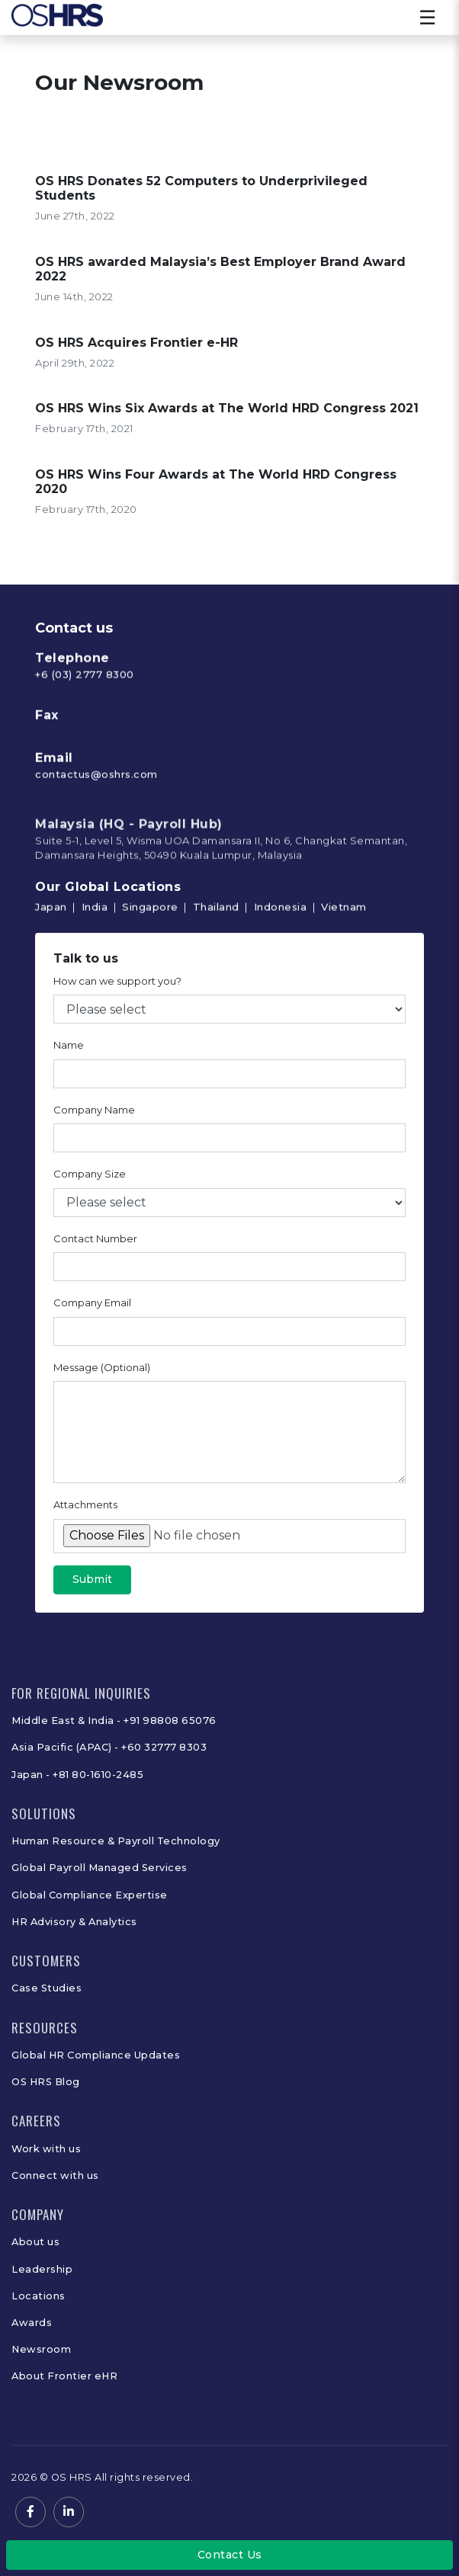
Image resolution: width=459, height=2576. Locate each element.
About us (35, 2242)
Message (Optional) (101, 1371)
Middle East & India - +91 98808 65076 (114, 1720)
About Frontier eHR (64, 2376)
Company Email (92, 1307)
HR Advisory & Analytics (74, 1921)
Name (68, 1049)
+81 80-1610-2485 (98, 1774)
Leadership (41, 2269)
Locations (38, 2296)
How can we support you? (117, 985)
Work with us (46, 2149)
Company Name (94, 1113)
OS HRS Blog (45, 2081)
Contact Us (229, 2555)
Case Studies (46, 1988)
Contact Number (95, 1242)
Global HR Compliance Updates (95, 2055)
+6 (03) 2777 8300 (84, 725)
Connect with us (55, 2175)
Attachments (85, 1509)
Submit (92, 1584)
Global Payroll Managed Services (99, 1867)
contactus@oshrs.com (96, 825)
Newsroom (41, 2349)
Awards (31, 2322)
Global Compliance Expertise (89, 1895)
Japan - (32, 1774)
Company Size (89, 1178)
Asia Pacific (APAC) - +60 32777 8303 (109, 1747)
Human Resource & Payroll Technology (115, 1841)
